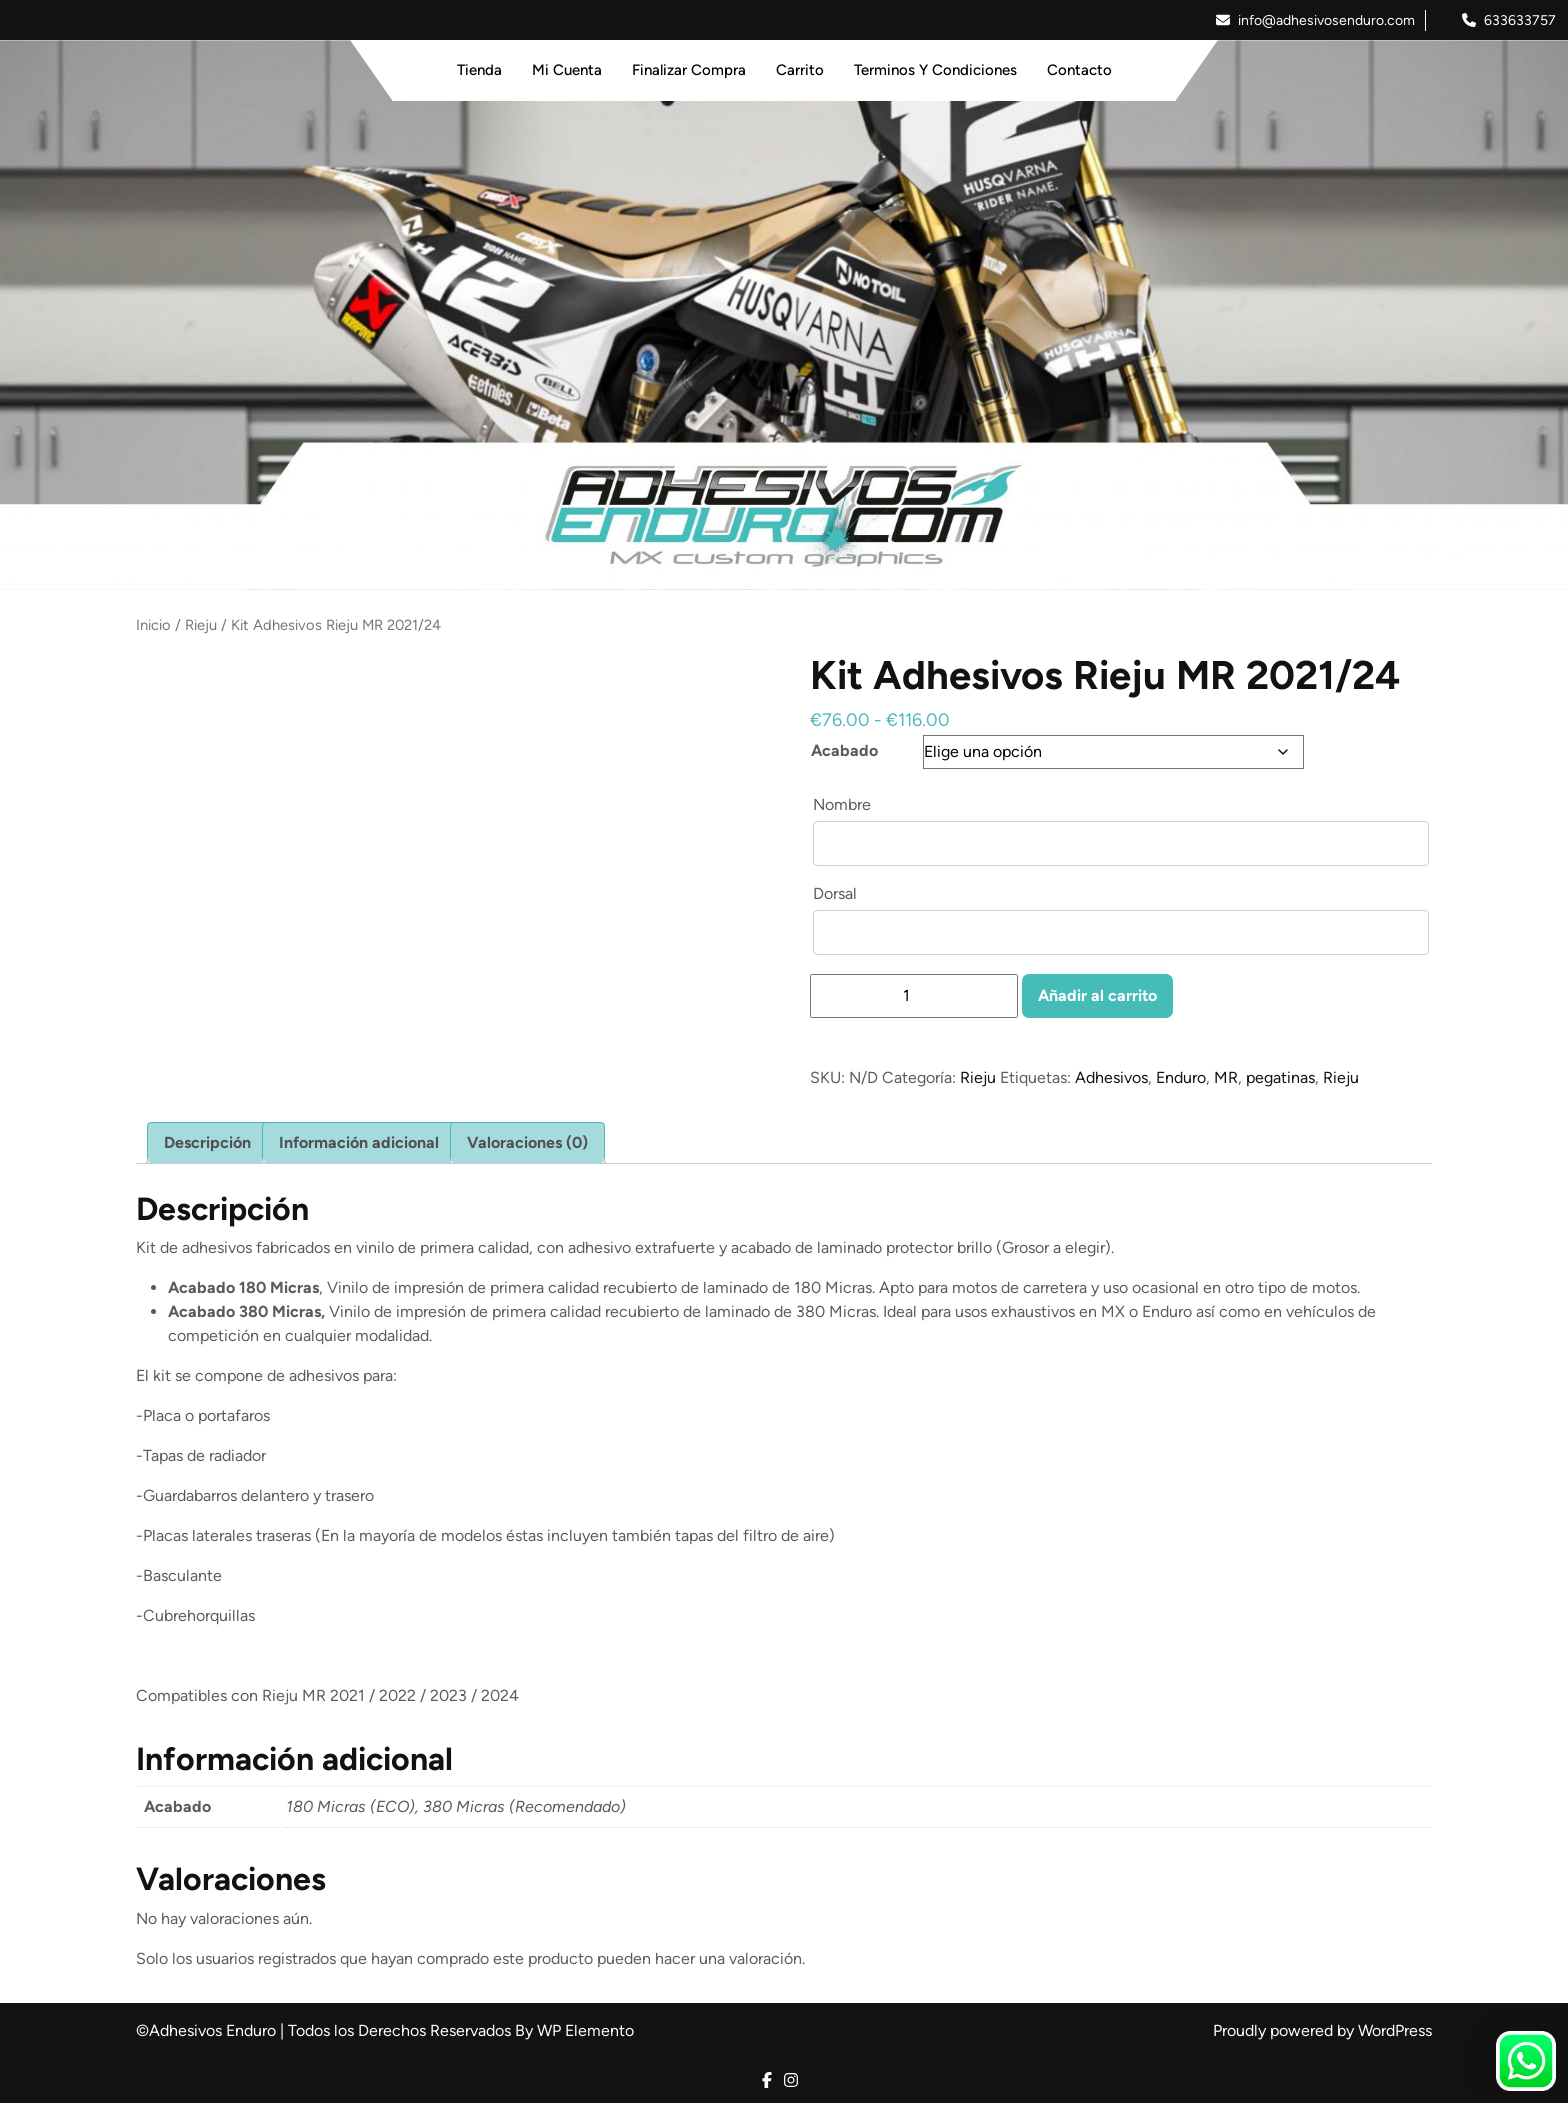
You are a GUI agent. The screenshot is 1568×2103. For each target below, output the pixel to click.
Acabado (844, 750)
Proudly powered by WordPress (1322, 2030)
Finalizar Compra (689, 70)
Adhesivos (1111, 1077)
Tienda (479, 70)
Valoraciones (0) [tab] (527, 1142)
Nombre (844, 804)
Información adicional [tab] (359, 1142)
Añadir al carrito (1097, 995)
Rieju (201, 625)
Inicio (153, 625)
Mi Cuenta (567, 70)
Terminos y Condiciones (935, 70)
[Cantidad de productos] (914, 996)
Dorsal (837, 893)
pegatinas (1280, 1077)
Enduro (1181, 1077)
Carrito (800, 70)
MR (1226, 1077)
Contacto (1079, 70)
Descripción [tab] (207, 1142)
